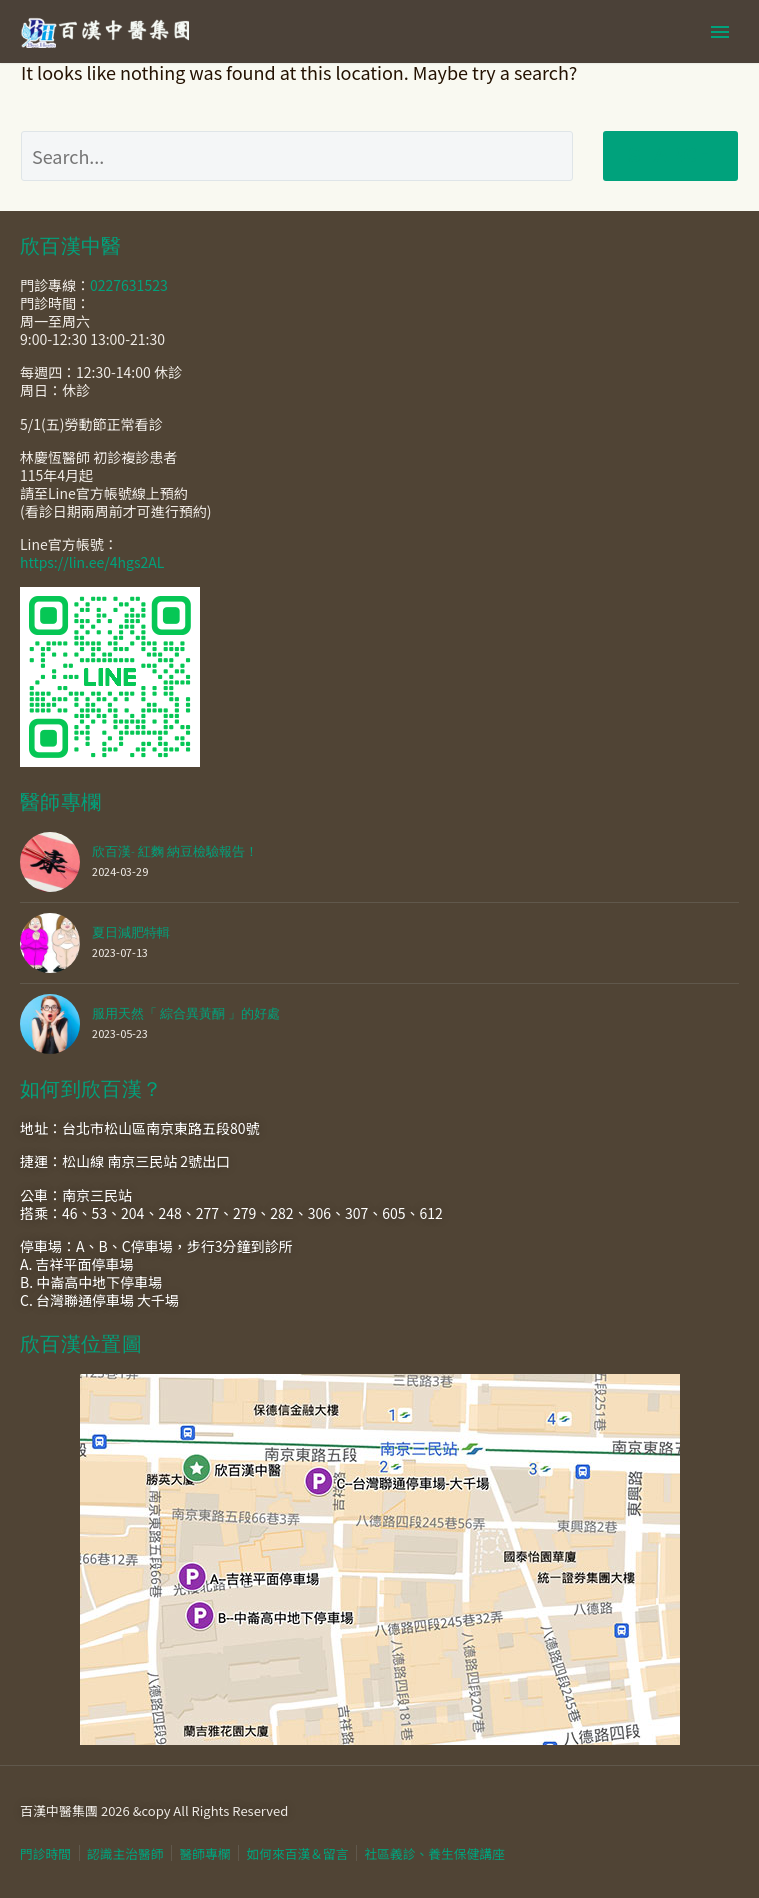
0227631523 (129, 285)
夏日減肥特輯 (131, 932)
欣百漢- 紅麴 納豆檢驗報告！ (175, 851)
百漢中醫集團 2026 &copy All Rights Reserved (154, 1810)
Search (670, 155)
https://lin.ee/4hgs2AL (92, 562)
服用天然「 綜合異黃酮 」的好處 (186, 1013)
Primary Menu (720, 32)
